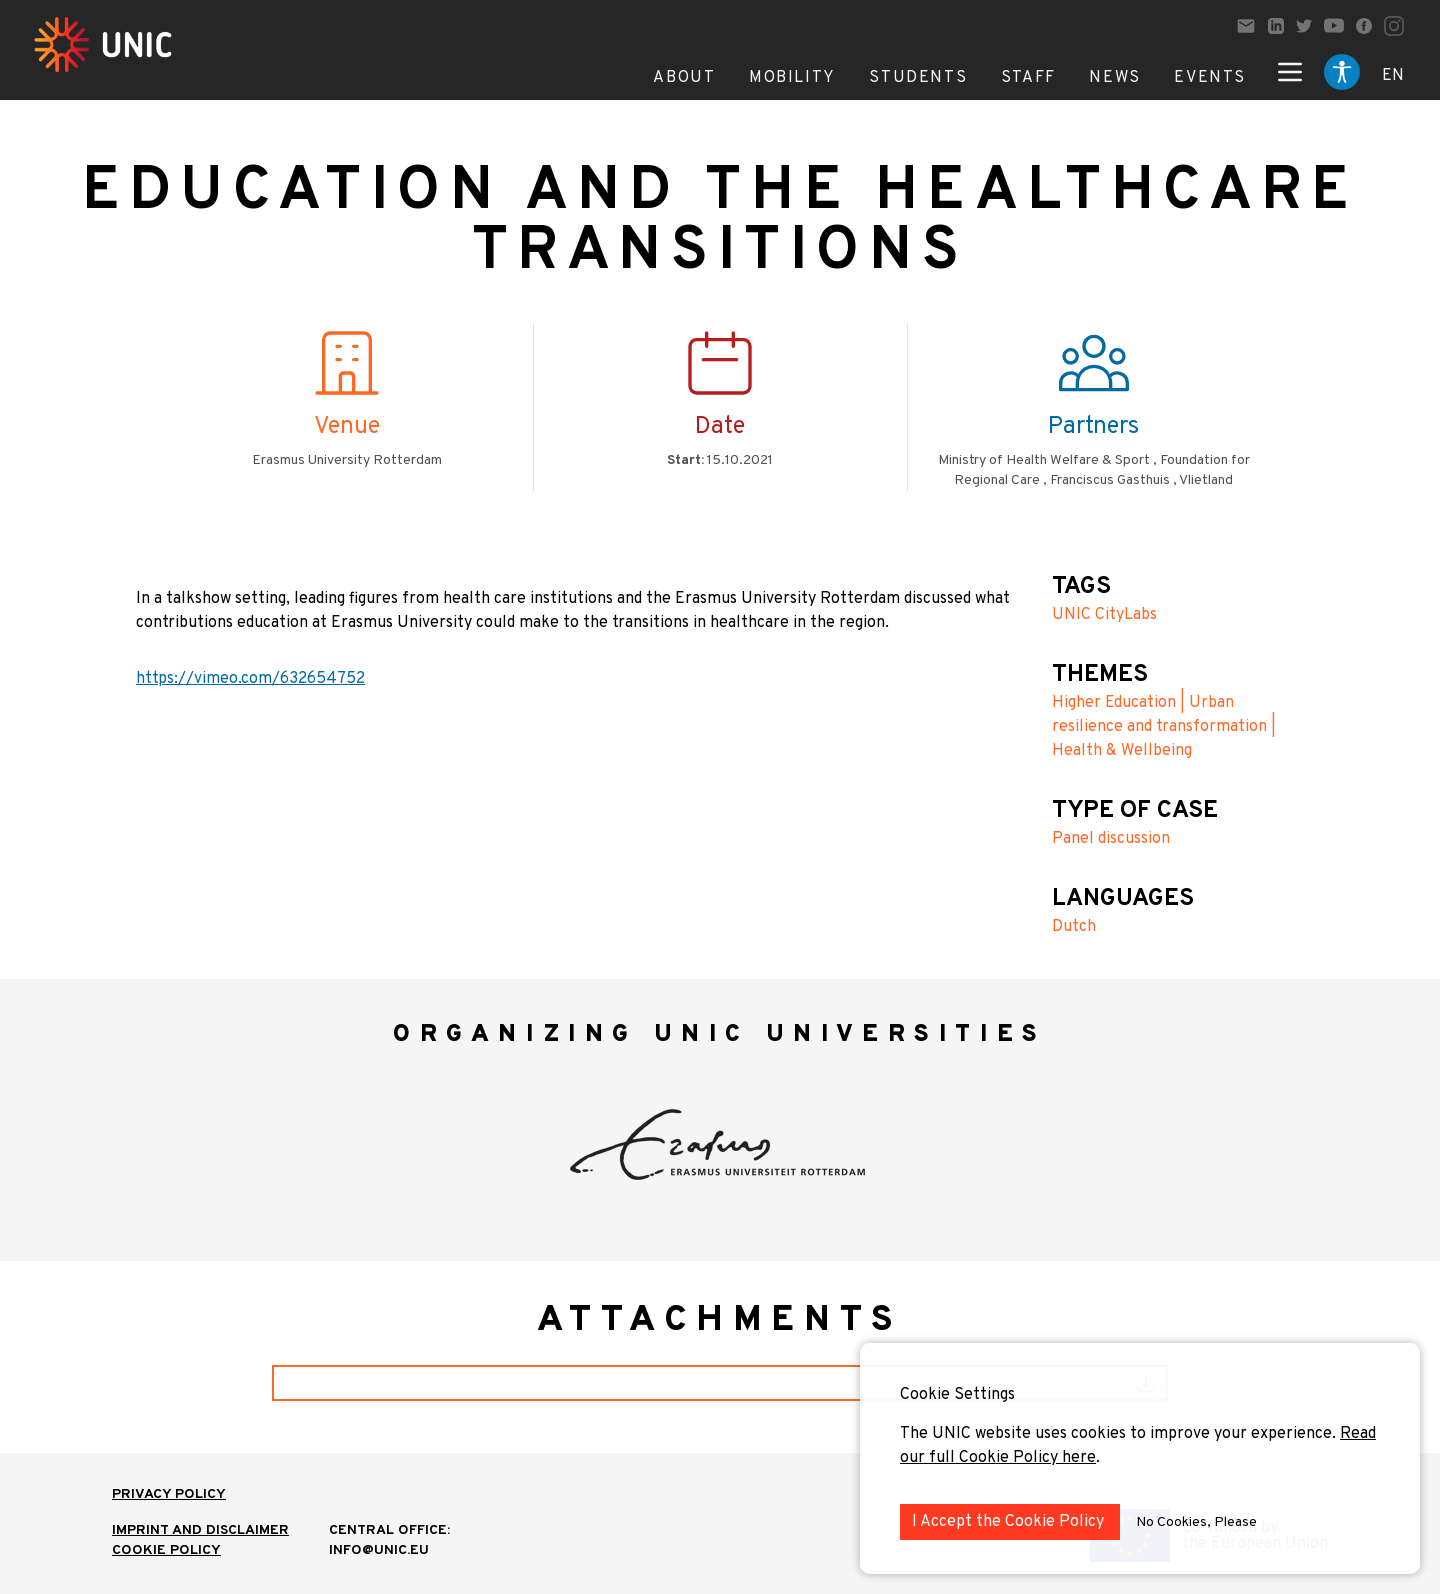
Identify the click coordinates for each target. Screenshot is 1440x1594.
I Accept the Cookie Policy (1010, 1522)
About (684, 78)
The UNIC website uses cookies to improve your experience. (1120, 1434)
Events (1210, 78)
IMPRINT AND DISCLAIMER (200, 1530)
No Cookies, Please (1196, 1522)
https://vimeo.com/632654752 (250, 679)
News (1114, 78)
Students (918, 78)
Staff (1028, 78)
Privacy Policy (169, 1494)
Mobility (792, 78)
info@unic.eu (379, 1550)
